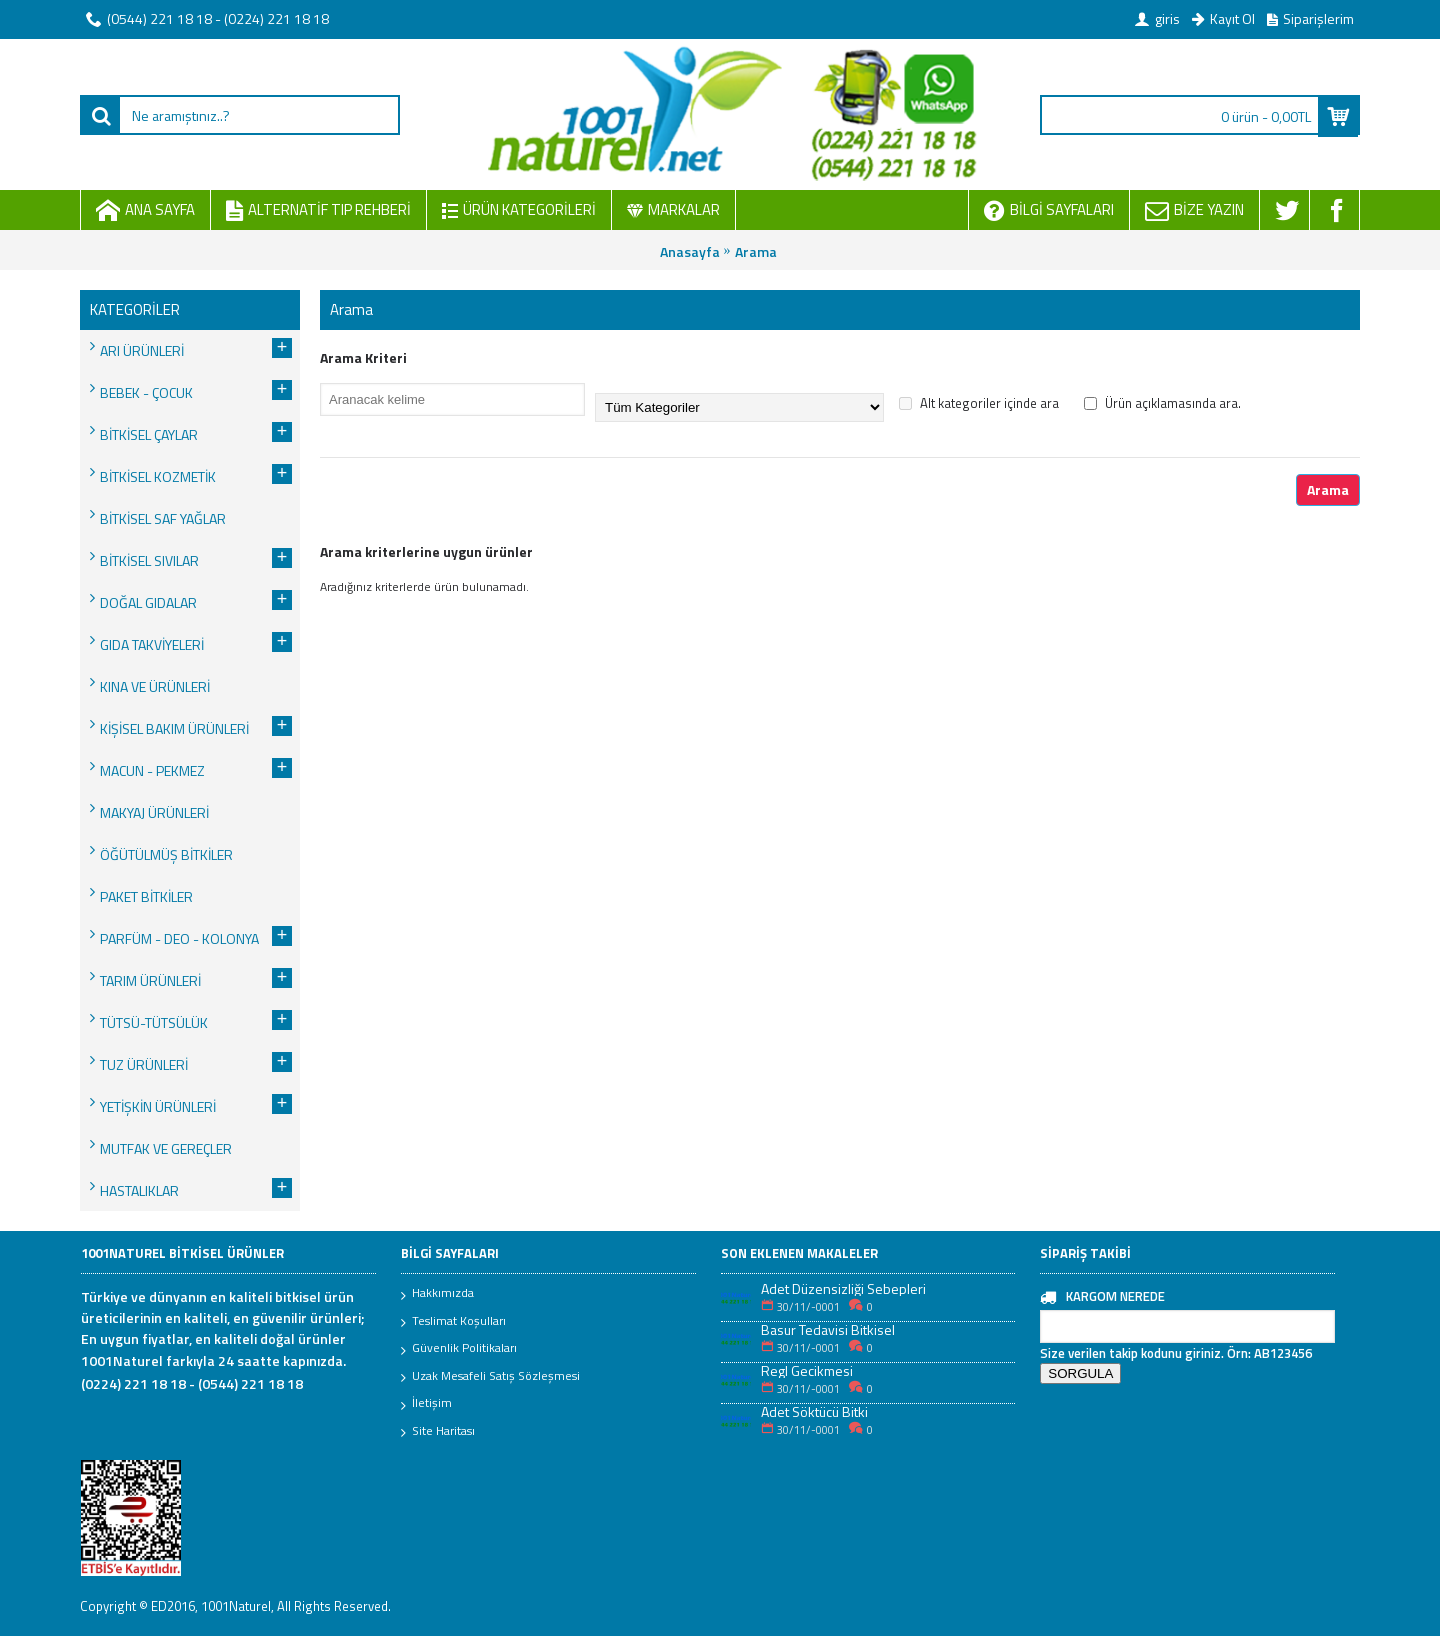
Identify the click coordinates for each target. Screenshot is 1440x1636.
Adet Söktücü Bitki (814, 1411)
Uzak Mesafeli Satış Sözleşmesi (490, 1377)
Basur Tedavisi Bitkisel (828, 1329)
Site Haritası (438, 1432)
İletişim (426, 1404)
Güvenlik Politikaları (459, 1349)
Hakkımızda (437, 1294)
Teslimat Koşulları (453, 1322)
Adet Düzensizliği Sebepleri (843, 1288)
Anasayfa (690, 251)
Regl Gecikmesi (807, 1370)
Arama (756, 251)
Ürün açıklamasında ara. (1162, 403)
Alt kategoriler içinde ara (979, 403)
